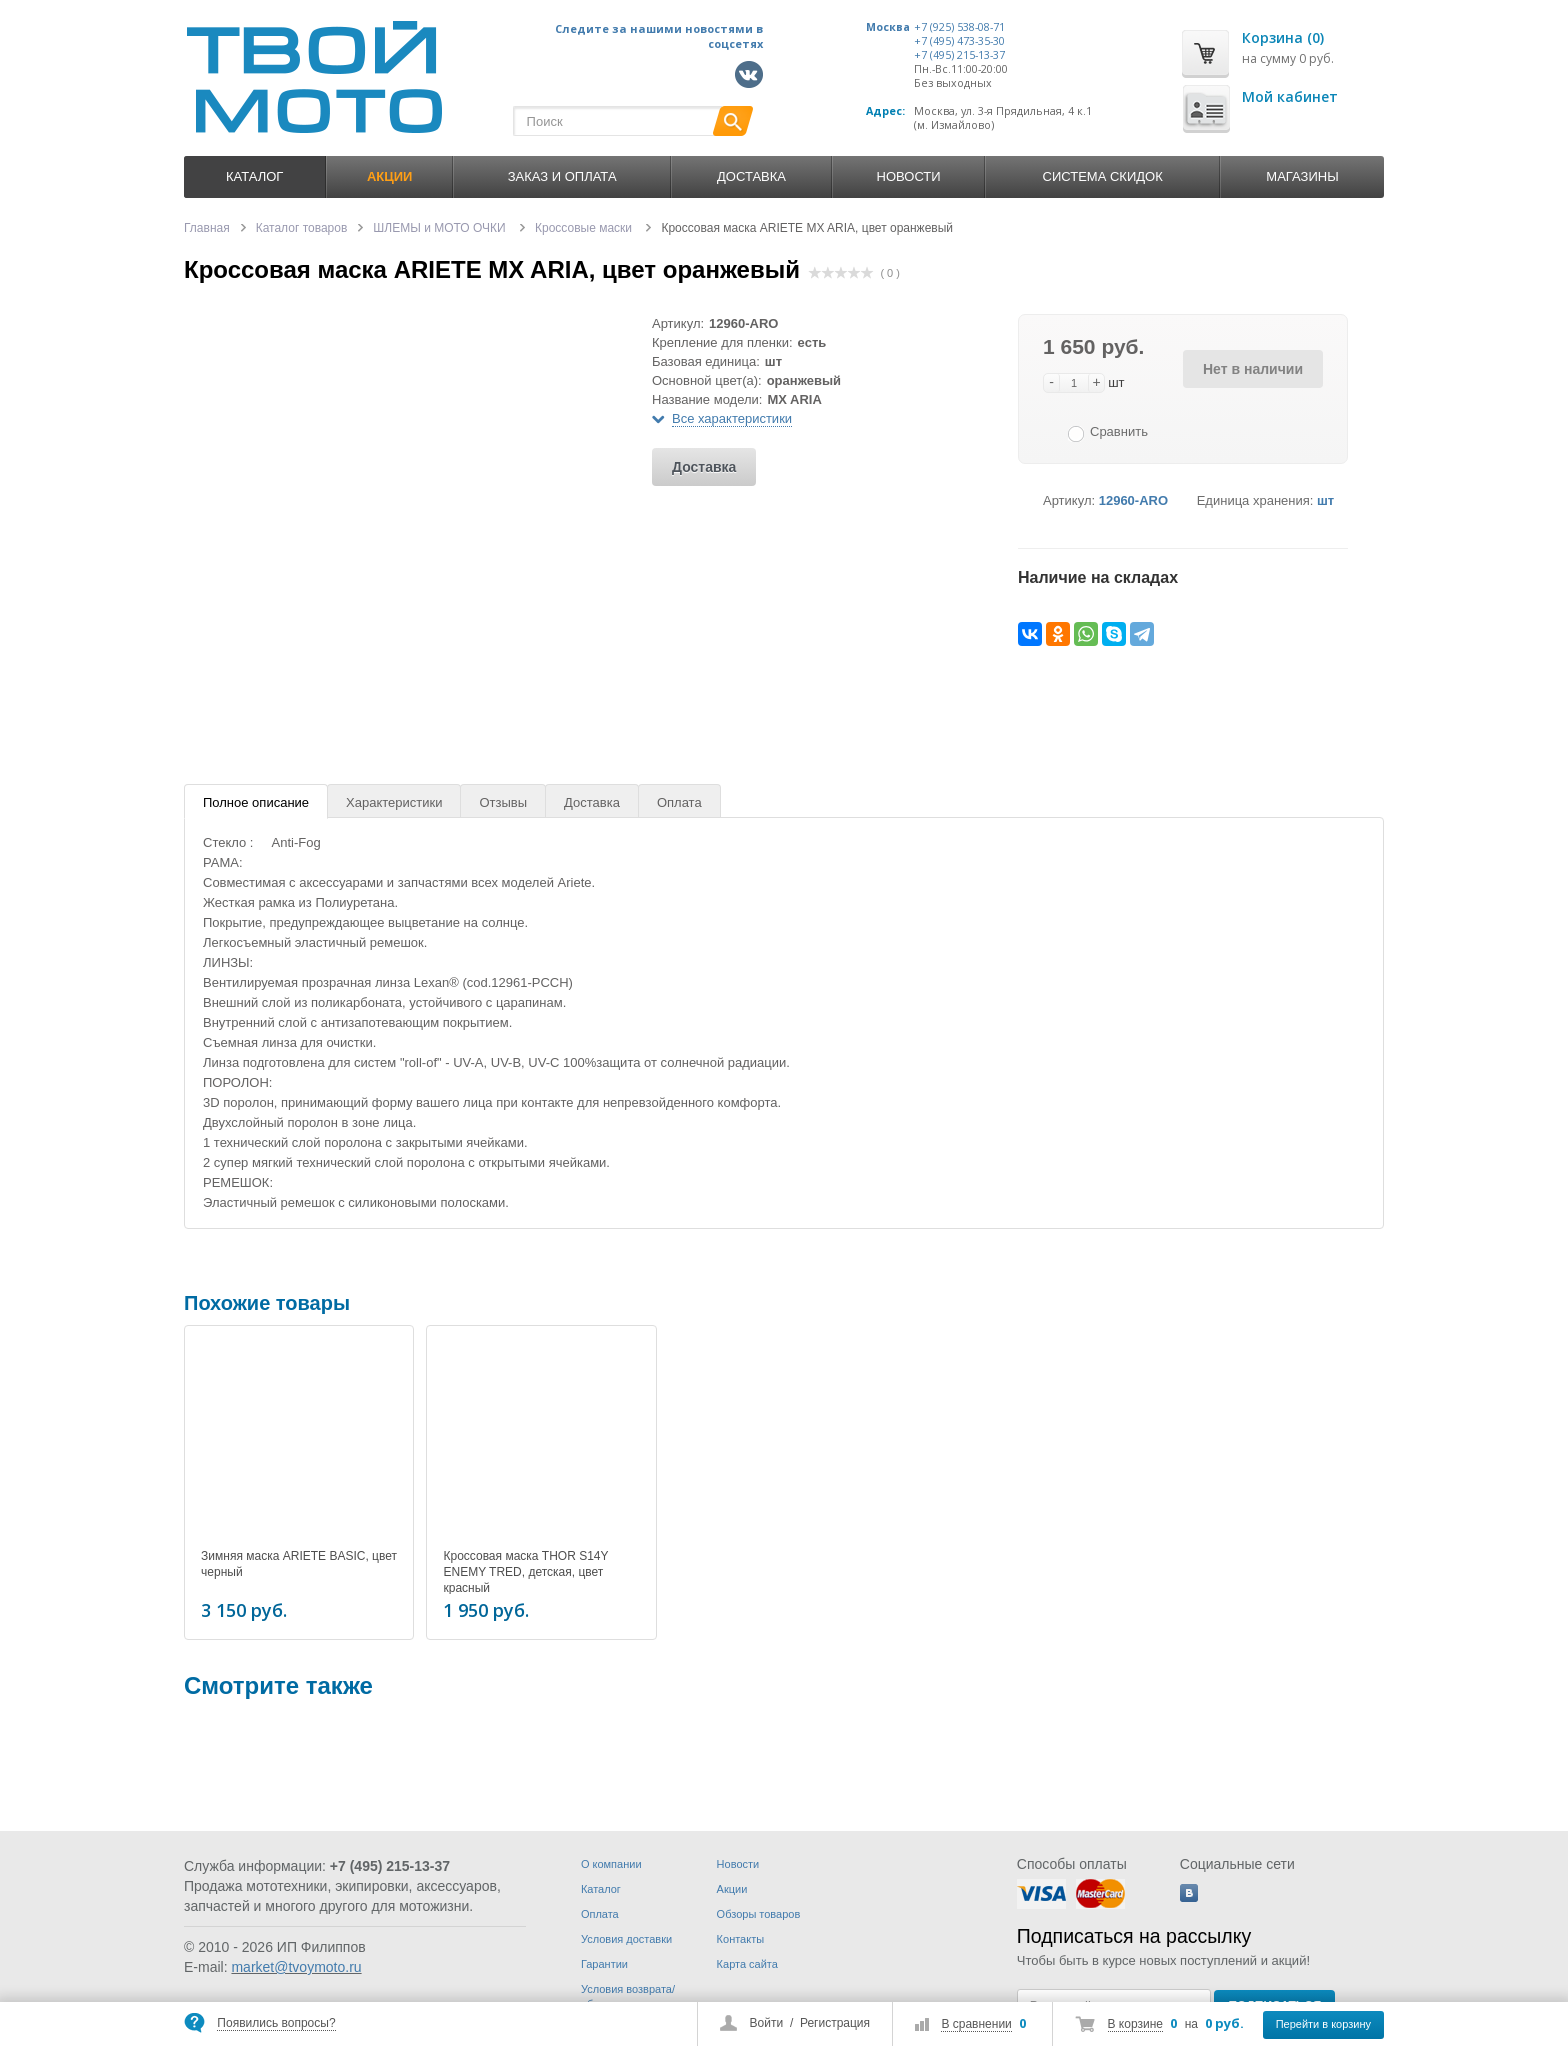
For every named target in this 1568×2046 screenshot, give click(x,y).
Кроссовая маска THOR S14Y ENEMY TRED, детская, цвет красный (525, 1572)
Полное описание (256, 802)
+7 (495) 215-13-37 (959, 55)
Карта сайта (747, 1964)
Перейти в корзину (1323, 2024)
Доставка (751, 176)
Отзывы (503, 802)
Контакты (741, 1939)
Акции (732, 1889)
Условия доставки (626, 1939)
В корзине (1135, 2024)
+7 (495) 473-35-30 (959, 41)
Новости (909, 176)
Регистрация (835, 2023)
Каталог (254, 176)
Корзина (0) (1283, 37)
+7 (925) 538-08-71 (959, 27)
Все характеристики (732, 418)
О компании (611, 1864)
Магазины (1302, 176)
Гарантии (604, 1964)
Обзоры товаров (759, 1914)
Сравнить (1119, 431)
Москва (888, 27)
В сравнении (976, 2024)
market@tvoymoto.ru (296, 1967)
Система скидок (1103, 176)
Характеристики (394, 802)
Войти (767, 2023)
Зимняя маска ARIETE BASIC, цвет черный (299, 1564)
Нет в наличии (1253, 369)
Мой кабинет (1290, 96)
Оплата (679, 802)
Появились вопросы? (276, 2023)
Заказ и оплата (562, 176)
